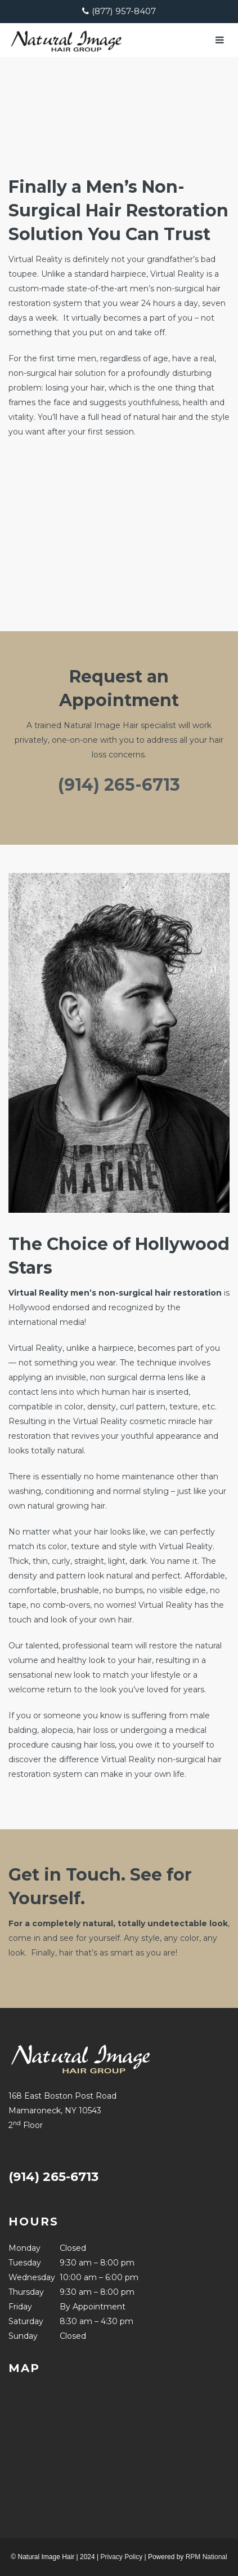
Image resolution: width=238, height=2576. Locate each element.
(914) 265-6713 (119, 784)
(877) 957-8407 (124, 11)
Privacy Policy (121, 2557)
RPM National (206, 2557)
